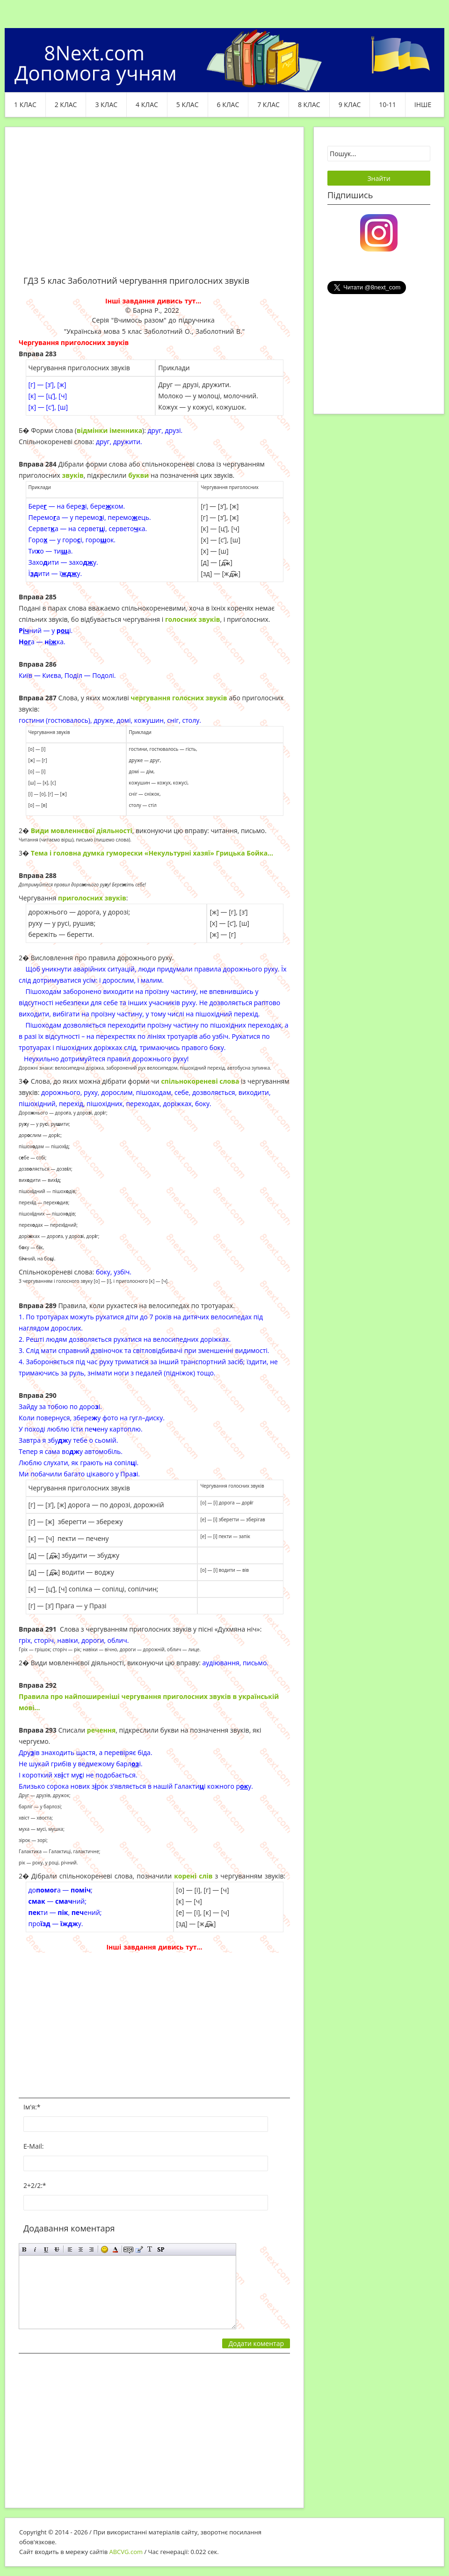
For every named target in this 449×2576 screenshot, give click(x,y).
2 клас (66, 104)
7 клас (268, 104)
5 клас (187, 104)
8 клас (309, 104)
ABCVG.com (126, 2551)
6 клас (228, 104)
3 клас (106, 104)
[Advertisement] (154, 206)
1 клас (25, 104)
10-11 (387, 104)
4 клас (147, 104)
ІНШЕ (422, 104)
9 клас (350, 104)
